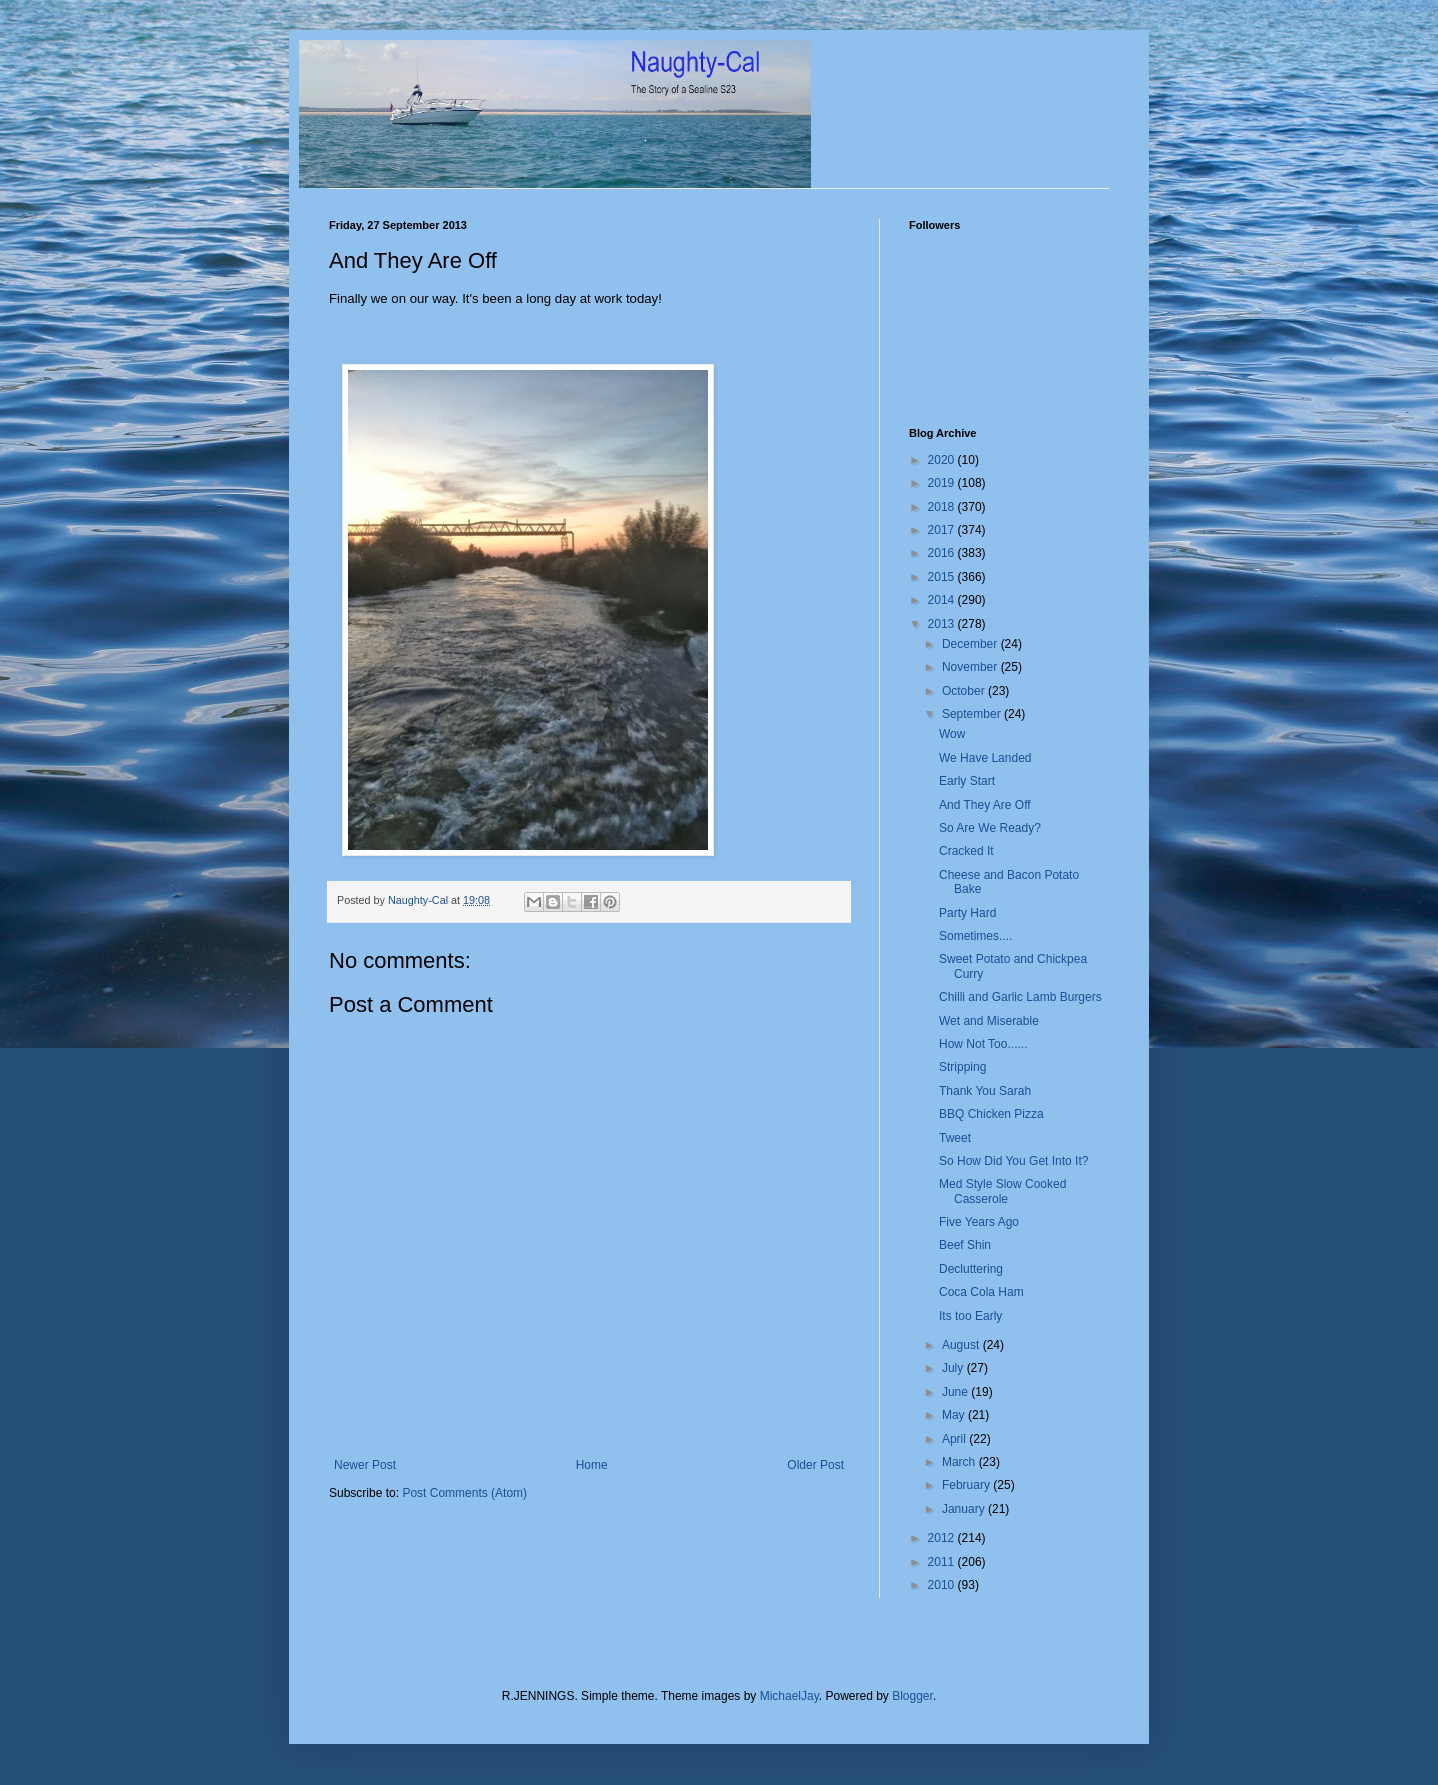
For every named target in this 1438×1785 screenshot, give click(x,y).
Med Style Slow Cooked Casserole (1002, 1191)
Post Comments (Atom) (464, 1493)
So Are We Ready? (990, 828)
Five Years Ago (979, 1222)
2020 (943, 460)
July (954, 1368)
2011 (943, 1562)
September (973, 714)
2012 (943, 1538)
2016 (943, 553)
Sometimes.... (975, 936)
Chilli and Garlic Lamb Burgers (1020, 997)
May (955, 1415)
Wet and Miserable (989, 1021)
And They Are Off (985, 805)
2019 (943, 483)
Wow (952, 734)
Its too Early (970, 1316)
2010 (943, 1585)
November (971, 667)
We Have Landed (985, 758)
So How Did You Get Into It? (1013, 1161)
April (955, 1439)
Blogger (912, 1696)
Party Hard (967, 913)
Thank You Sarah (985, 1091)
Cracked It (966, 851)
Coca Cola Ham (981, 1292)
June (956, 1392)
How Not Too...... (983, 1044)
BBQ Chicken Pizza (991, 1114)
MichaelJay (789, 1696)
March (960, 1462)
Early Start (967, 781)
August (962, 1345)
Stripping (962, 1067)
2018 (943, 507)
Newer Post (365, 1465)
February (967, 1485)
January (965, 1509)
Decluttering (971, 1269)
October (965, 691)
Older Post (815, 1465)
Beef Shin (965, 1245)
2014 (943, 600)
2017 (943, 530)
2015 (943, 577)
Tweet (955, 1138)
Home (592, 1465)
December (971, 644)
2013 (943, 624)
